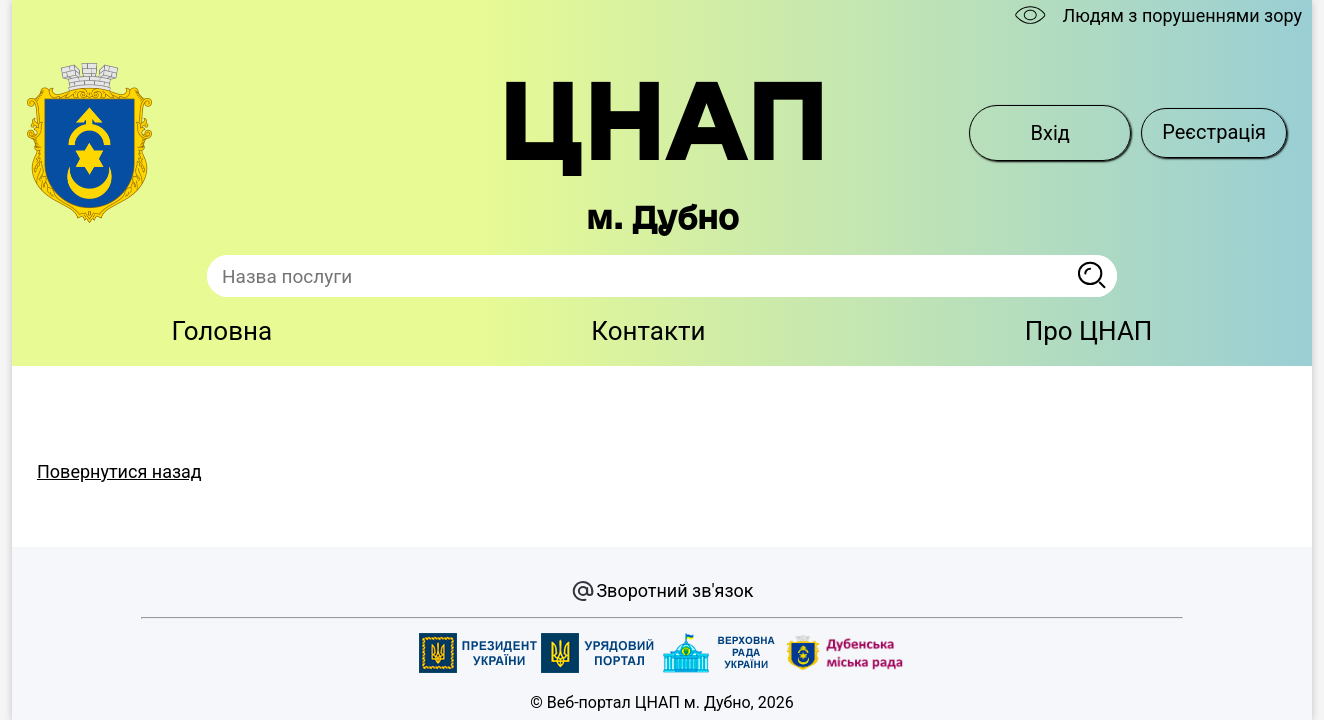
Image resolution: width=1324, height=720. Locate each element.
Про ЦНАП (1089, 331)
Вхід (1050, 133)
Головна (222, 331)
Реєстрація (1214, 132)
